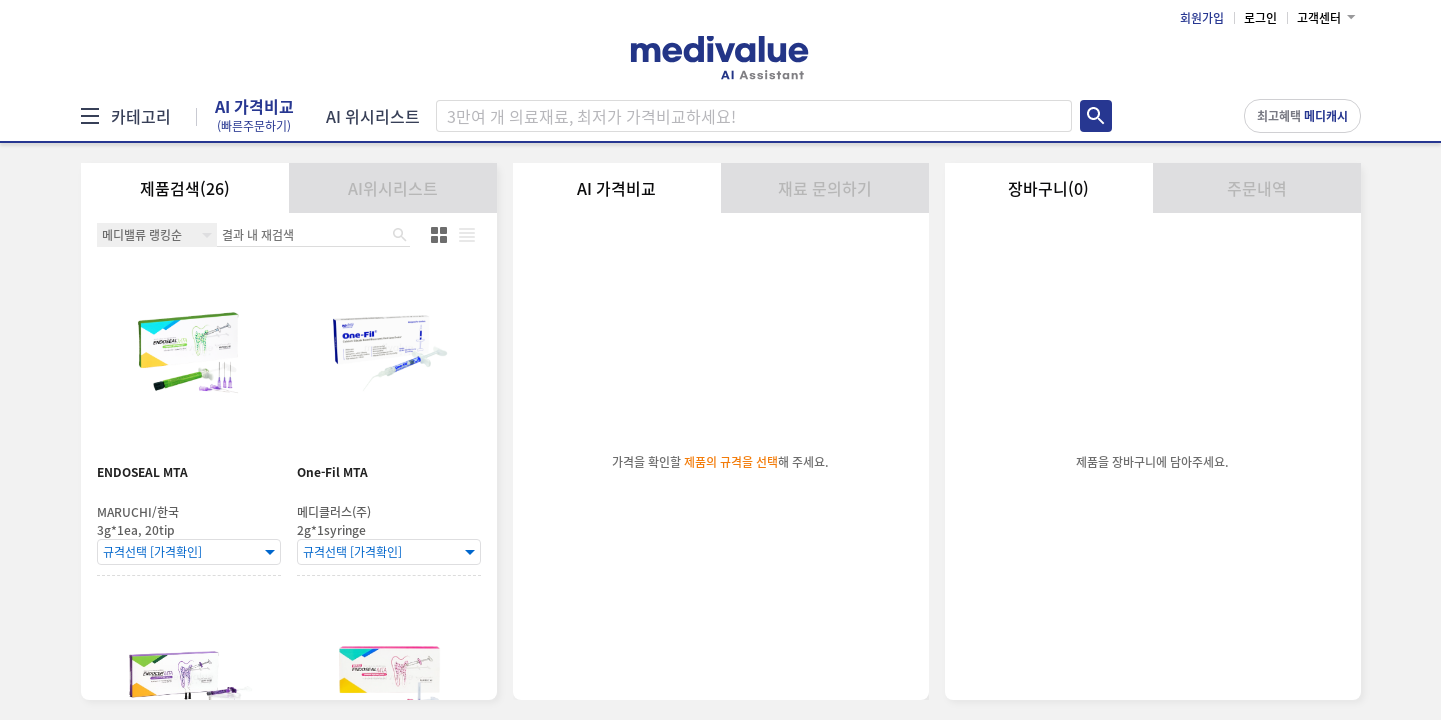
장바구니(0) (1048, 188)
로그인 (1260, 18)
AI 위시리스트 (373, 116)
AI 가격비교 (254, 116)
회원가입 (1202, 18)
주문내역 (1257, 188)
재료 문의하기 (825, 188)
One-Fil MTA (332, 472)
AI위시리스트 (393, 188)
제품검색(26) (185, 188)
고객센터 (1319, 18)
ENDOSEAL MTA (142, 472)
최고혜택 (1302, 116)
